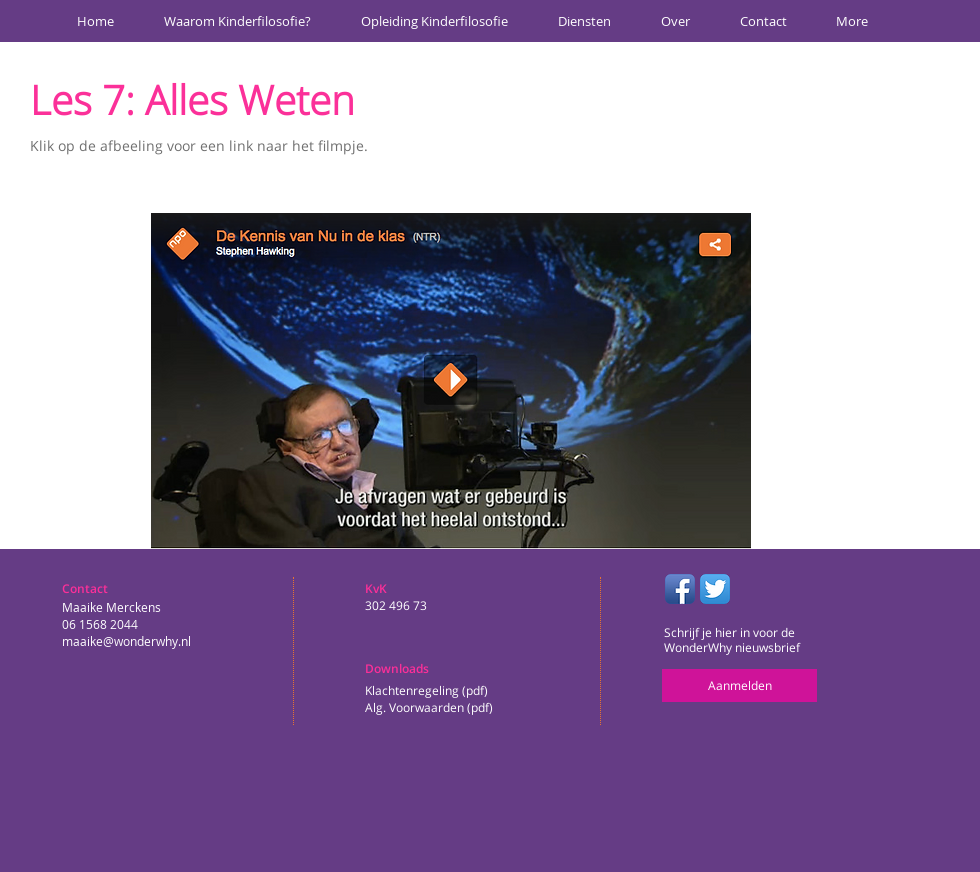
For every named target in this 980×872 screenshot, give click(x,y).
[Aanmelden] (739, 685)
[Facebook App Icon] (680, 589)
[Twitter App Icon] (715, 589)
